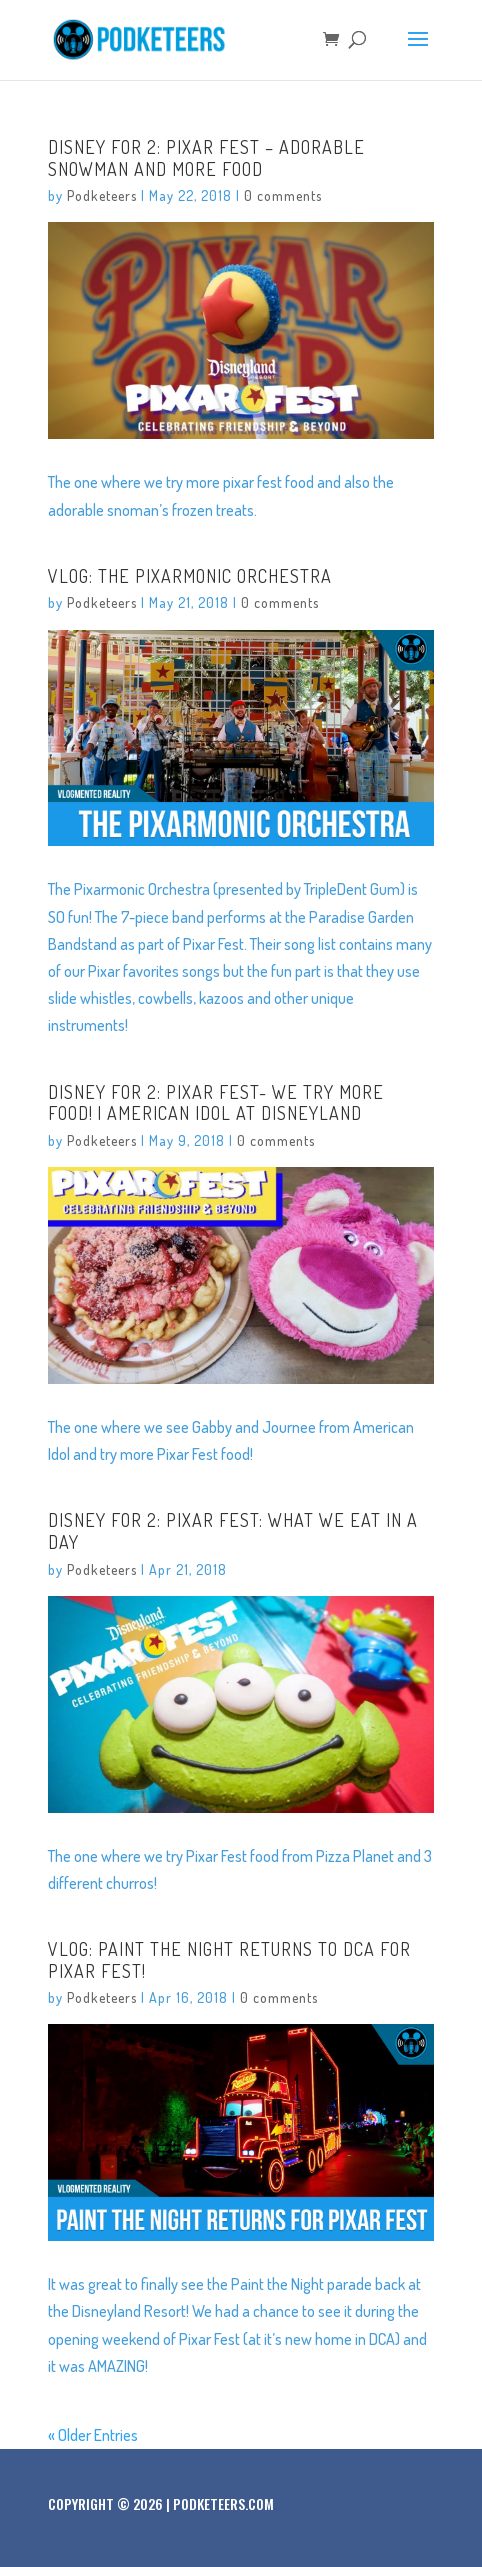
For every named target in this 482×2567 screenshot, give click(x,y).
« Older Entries (93, 2435)
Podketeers (102, 195)
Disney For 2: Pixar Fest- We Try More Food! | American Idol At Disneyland (216, 1103)
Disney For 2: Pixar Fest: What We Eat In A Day (233, 1531)
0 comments (283, 195)
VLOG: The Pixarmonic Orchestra (190, 576)
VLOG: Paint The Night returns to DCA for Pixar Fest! (229, 1960)
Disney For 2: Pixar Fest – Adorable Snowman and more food (206, 158)
